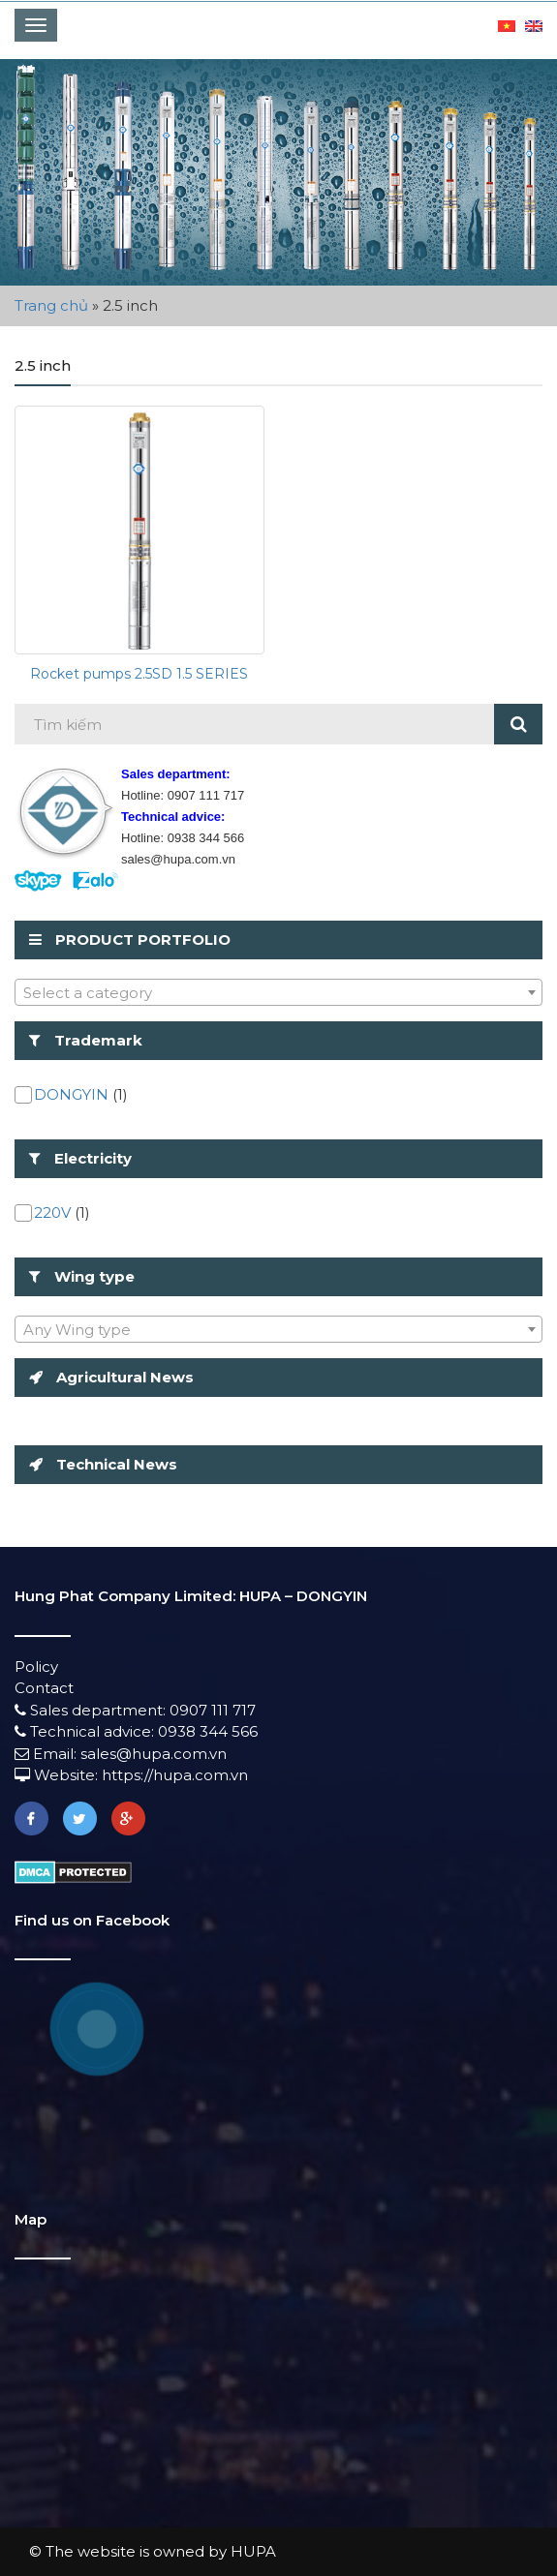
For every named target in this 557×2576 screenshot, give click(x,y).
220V (52, 1212)
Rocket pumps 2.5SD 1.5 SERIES (139, 673)
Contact (44, 1688)
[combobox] (278, 992)
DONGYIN (71, 1094)
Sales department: (92, 1710)
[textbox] (278, 993)
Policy (36, 1666)
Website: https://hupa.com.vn (131, 1775)
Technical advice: (86, 1731)
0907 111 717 (213, 1710)
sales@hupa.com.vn (153, 1753)
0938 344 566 (208, 1731)
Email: (47, 1753)
